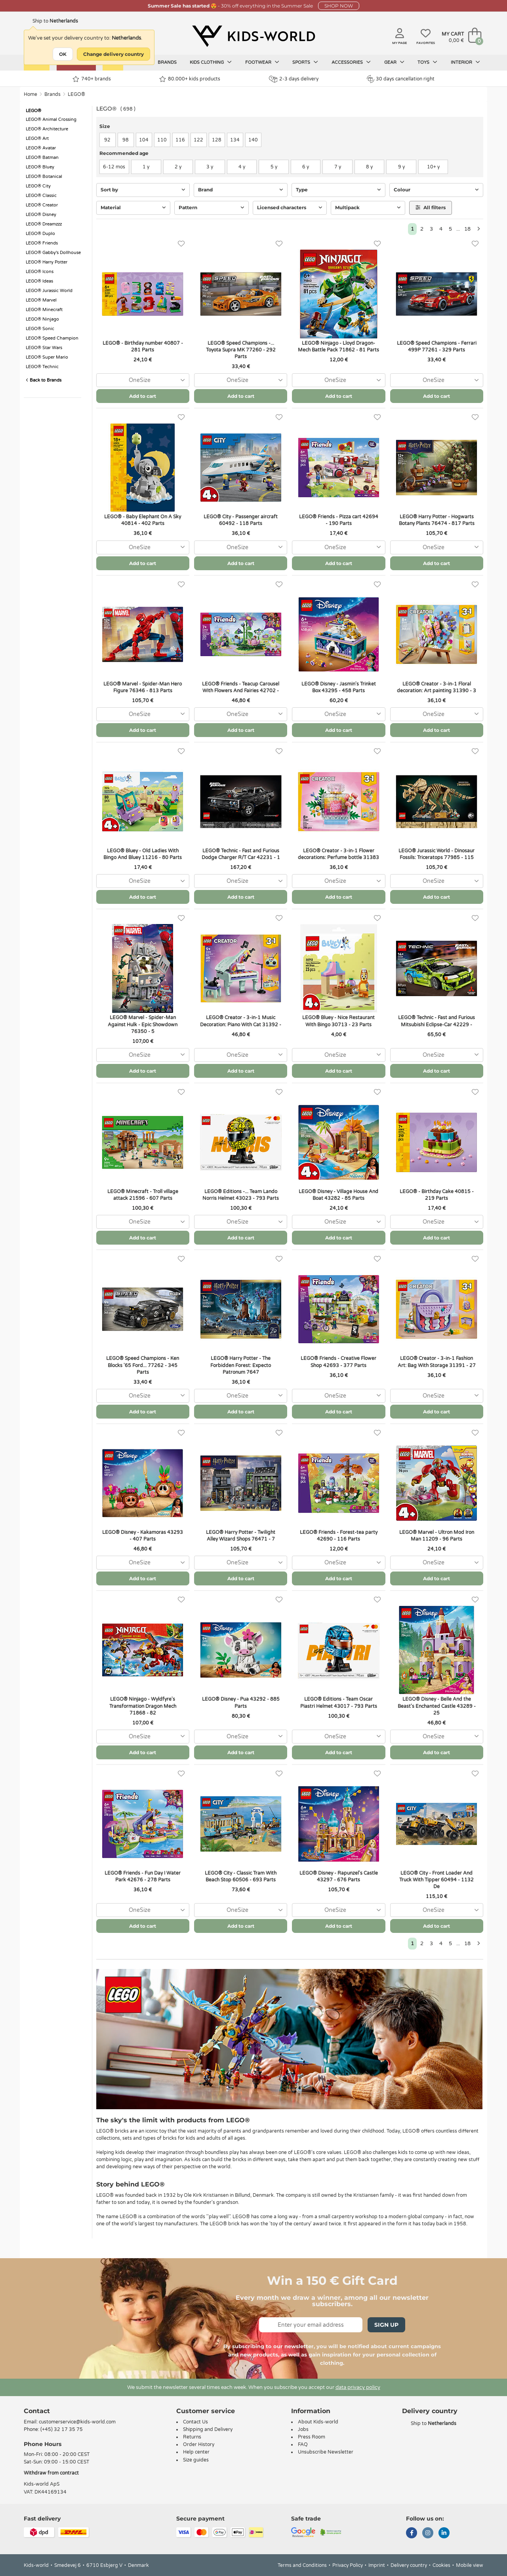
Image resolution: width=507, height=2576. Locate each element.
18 (467, 229)
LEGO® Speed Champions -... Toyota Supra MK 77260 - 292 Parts (241, 349)
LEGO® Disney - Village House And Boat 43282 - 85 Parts (338, 1195)
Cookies (441, 2565)
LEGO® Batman (42, 157)
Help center (196, 2452)
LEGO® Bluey (40, 167)
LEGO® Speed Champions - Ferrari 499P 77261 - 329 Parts (437, 346)
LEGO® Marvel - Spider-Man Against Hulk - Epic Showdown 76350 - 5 (142, 1024)
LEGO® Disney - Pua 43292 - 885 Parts (241, 1702)
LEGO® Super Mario (47, 357)
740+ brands (91, 79)
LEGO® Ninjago (42, 319)
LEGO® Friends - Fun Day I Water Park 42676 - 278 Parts (143, 1876)
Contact (37, 2411)
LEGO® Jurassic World (49, 290)
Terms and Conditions (302, 2565)
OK (63, 54)
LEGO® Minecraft (44, 309)
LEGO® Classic (41, 195)
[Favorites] (181, 244)
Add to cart (142, 396)
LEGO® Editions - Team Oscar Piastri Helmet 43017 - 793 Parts (338, 1702)
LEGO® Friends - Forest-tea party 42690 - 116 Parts (338, 1536)
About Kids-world (318, 2422)
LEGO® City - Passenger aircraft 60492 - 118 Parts (241, 520)
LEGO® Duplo (40, 233)
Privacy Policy (347, 2565)
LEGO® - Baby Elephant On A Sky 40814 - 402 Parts (142, 520)
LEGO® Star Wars (44, 347)
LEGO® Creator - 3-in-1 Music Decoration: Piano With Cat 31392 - (240, 1021)
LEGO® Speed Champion (52, 338)
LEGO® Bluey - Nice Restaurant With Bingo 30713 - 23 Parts (338, 1021)
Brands (167, 62)
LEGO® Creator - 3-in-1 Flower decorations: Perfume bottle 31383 (338, 854)
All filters (431, 207)
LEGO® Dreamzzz (44, 224)
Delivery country (409, 2565)
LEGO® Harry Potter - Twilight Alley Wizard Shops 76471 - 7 (240, 1536)
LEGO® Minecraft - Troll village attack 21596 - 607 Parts (142, 1195)
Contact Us (195, 2422)
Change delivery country (113, 54)
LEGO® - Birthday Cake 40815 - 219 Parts (437, 1195)
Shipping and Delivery (208, 2429)
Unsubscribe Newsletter (325, 2452)
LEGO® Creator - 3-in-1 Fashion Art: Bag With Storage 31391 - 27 (437, 1362)
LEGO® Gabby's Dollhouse (53, 252)
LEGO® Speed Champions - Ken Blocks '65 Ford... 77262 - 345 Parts (142, 1365)
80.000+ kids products (189, 79)
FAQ (303, 2444)
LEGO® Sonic (40, 328)
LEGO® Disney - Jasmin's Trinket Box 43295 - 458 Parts (338, 687)
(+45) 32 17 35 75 (61, 2429)
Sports (305, 62)
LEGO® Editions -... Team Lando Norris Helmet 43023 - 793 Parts (240, 1195)
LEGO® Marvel (41, 300)
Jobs (303, 2429)
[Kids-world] (253, 36)
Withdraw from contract (51, 2473)
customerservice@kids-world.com (77, 2422)
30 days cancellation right (401, 79)
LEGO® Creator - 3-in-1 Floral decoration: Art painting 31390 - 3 (436, 687)
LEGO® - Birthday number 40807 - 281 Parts (143, 346)
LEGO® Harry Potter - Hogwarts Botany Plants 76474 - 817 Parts (437, 520)
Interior (465, 62)
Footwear (262, 62)
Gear (394, 62)
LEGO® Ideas (39, 281)
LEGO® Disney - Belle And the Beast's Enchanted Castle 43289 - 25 (437, 1705)
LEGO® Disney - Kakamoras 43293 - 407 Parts (142, 1536)
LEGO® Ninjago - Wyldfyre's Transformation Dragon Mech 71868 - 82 (142, 1705)
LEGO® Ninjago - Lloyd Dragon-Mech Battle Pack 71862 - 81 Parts (338, 346)
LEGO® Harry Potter (46, 262)
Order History (198, 2444)
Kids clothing (211, 62)
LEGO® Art (37, 138)
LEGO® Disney (41, 214)
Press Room (311, 2437)
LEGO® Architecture (47, 129)
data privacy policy (357, 2387)
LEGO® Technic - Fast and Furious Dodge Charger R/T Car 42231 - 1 (241, 854)
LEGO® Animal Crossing (51, 119)
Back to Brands (43, 380)
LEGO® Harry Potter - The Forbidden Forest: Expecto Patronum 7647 (240, 1365)
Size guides (196, 2460)
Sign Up (386, 2324)
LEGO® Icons (39, 271)
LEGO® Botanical (44, 176)
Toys (427, 62)
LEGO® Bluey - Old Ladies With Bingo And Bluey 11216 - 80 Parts (142, 854)
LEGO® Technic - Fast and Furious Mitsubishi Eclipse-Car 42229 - (436, 1021)
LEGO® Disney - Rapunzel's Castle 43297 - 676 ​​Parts (338, 1876)
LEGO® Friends (42, 243)
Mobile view (469, 2565)
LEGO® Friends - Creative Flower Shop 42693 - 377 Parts (338, 1362)
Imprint (376, 2565)
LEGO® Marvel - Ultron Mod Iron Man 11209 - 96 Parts (436, 1536)
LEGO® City (38, 186)
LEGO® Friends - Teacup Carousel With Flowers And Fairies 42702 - (240, 687)
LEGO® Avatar (41, 148)
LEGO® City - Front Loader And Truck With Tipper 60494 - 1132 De (436, 1879)
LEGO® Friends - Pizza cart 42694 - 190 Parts (338, 520)
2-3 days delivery (293, 79)
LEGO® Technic (42, 366)
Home (30, 94)
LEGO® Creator (42, 205)
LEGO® (76, 94)
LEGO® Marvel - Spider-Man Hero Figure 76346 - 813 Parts (142, 687)
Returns (192, 2437)
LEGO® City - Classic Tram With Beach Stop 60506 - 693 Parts (240, 1876)
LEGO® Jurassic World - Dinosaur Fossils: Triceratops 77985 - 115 (436, 854)
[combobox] (142, 380)
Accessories (351, 62)
